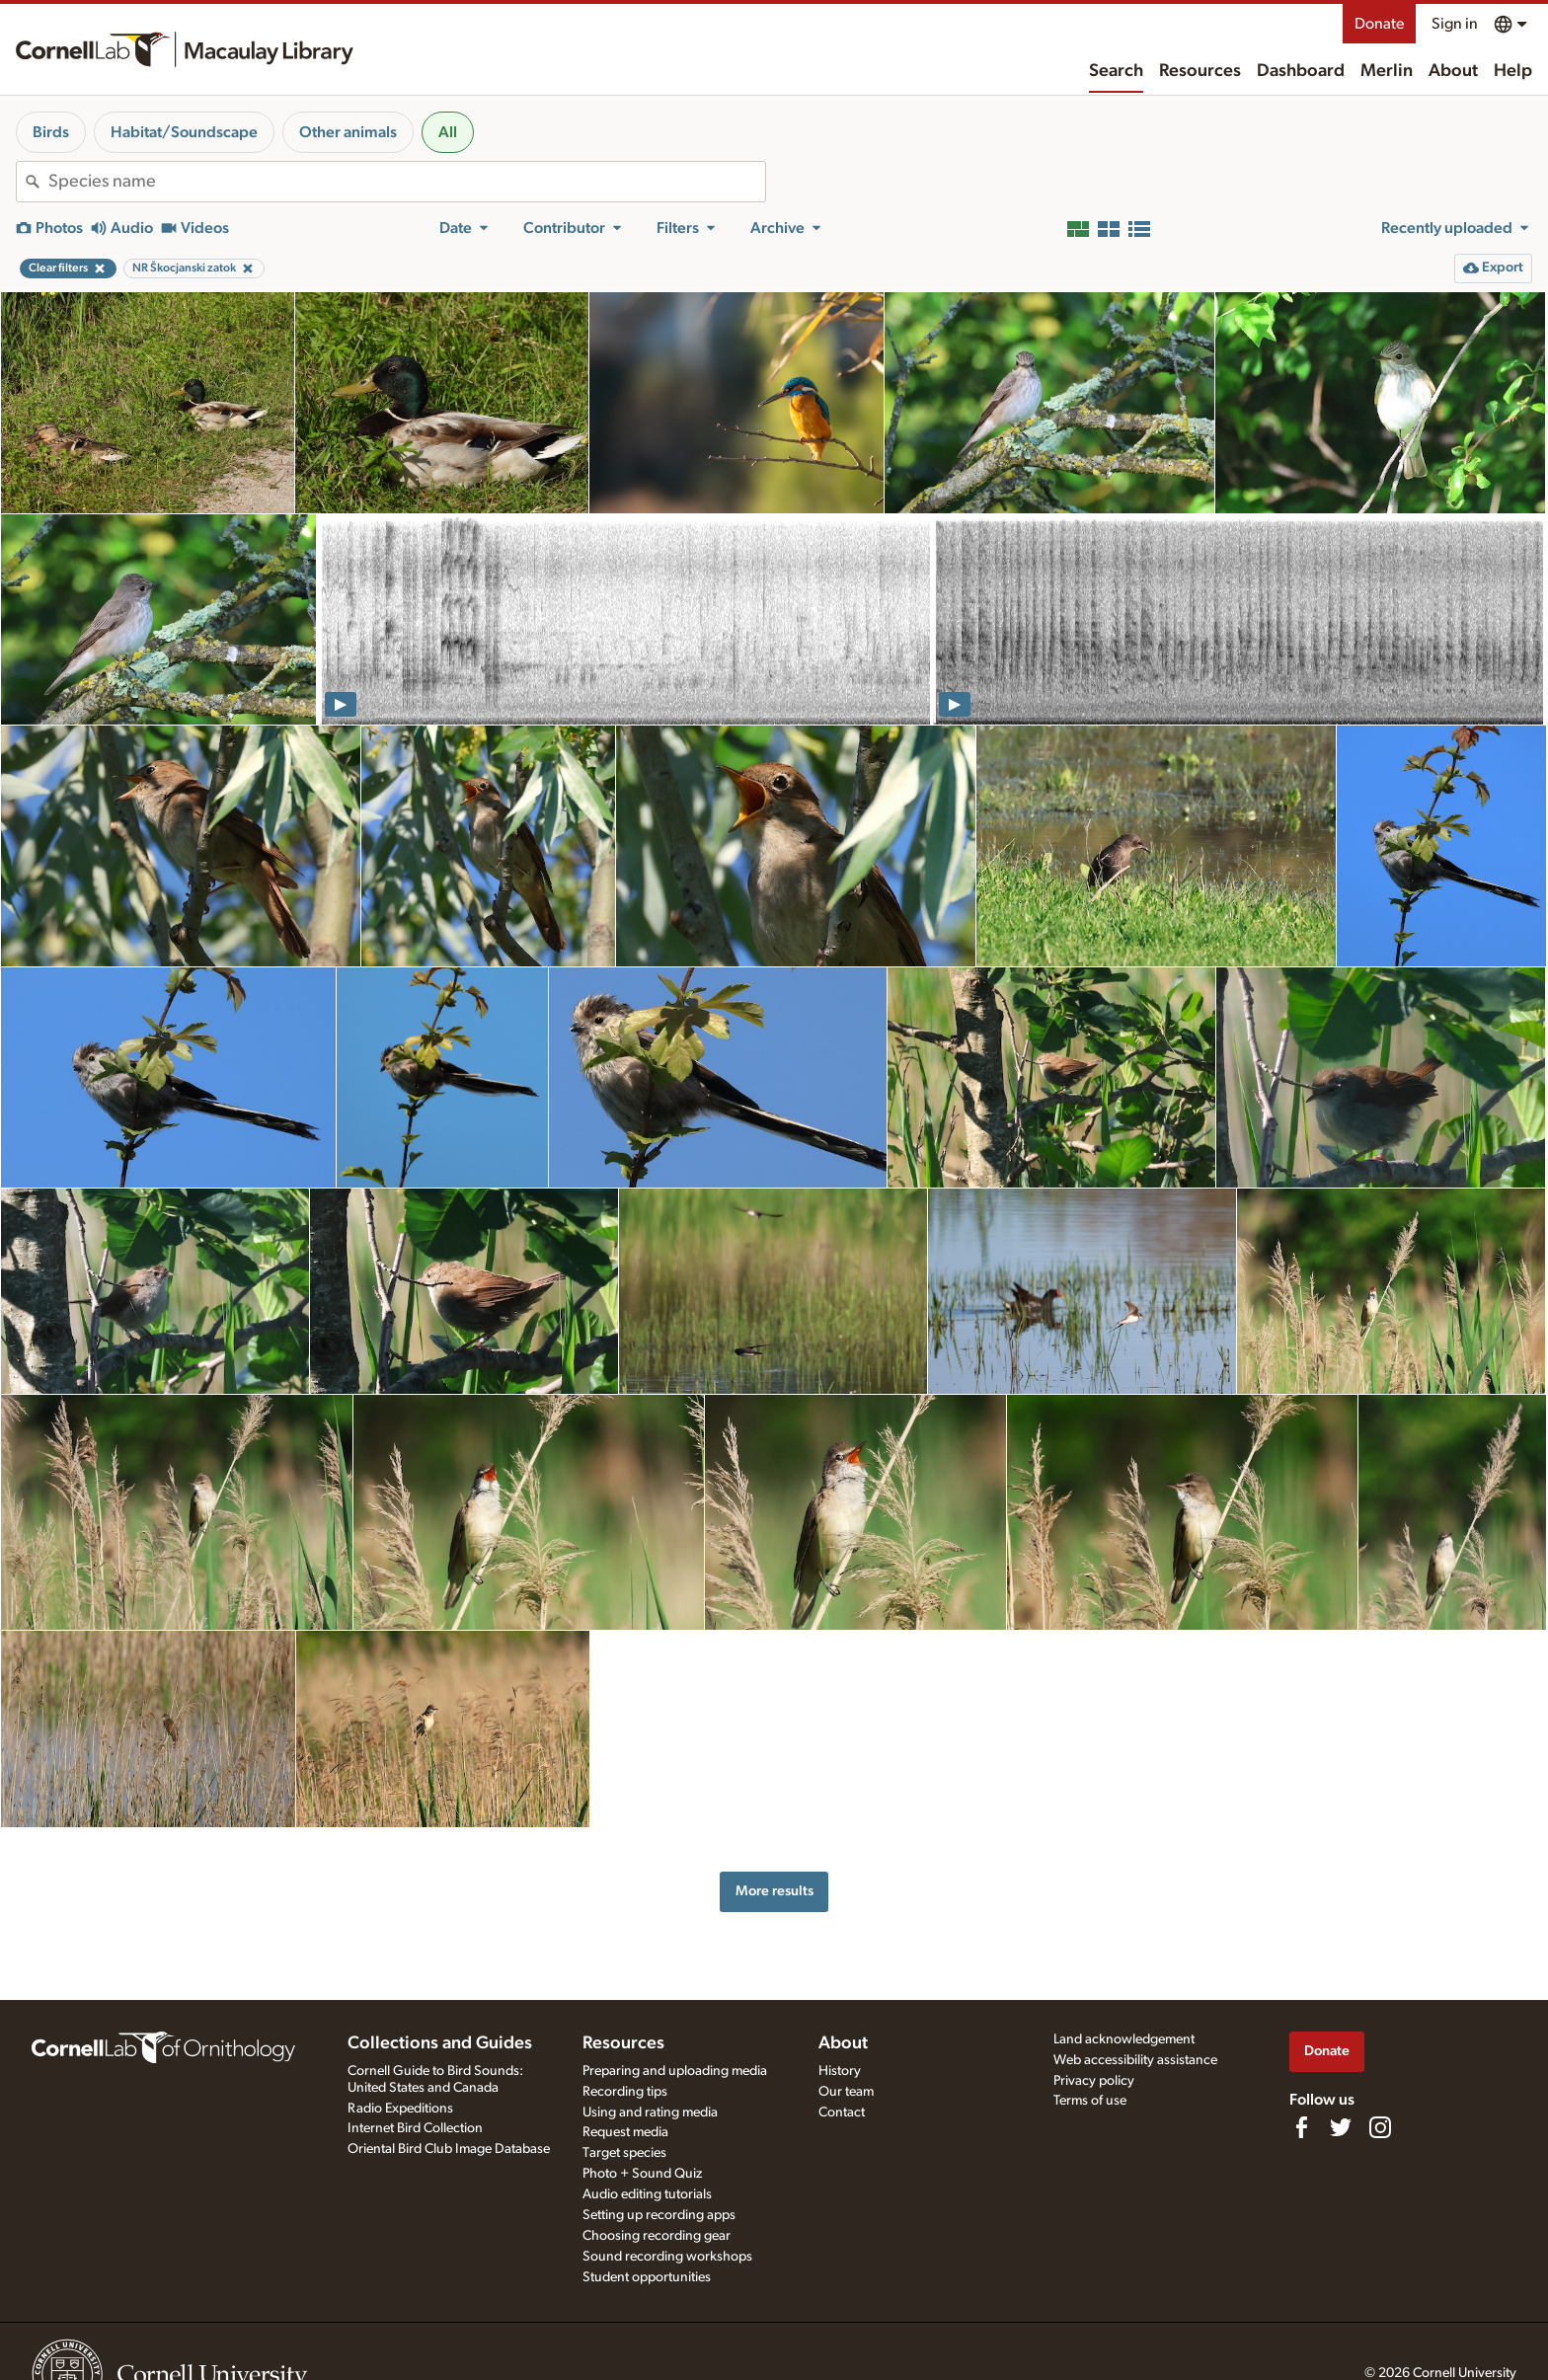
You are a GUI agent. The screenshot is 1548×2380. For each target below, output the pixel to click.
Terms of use (1089, 2101)
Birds (51, 132)
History (839, 2071)
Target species (624, 2153)
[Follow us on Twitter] (1341, 2127)
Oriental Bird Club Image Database (449, 2149)
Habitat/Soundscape (184, 132)
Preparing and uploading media (674, 2071)
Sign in (1455, 24)
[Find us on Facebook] (1301, 2127)
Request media (625, 2132)
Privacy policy (1093, 2081)
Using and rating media (650, 2112)
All (447, 132)
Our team (846, 2092)
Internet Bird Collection (415, 2128)
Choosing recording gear (656, 2236)
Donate (1379, 24)
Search (1116, 71)
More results (774, 1890)
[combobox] (406, 181)
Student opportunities (646, 2277)
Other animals (348, 132)
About (1453, 71)
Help (1513, 71)
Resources (1200, 71)
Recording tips (624, 2092)
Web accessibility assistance (1135, 2060)
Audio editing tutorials (647, 2194)
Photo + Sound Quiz (642, 2174)
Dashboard (1301, 71)
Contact (841, 2112)
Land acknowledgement (1124, 2039)
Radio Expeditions (400, 2108)
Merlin (1386, 71)
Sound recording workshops (667, 2257)
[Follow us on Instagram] (1380, 2127)
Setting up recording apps (658, 2215)
